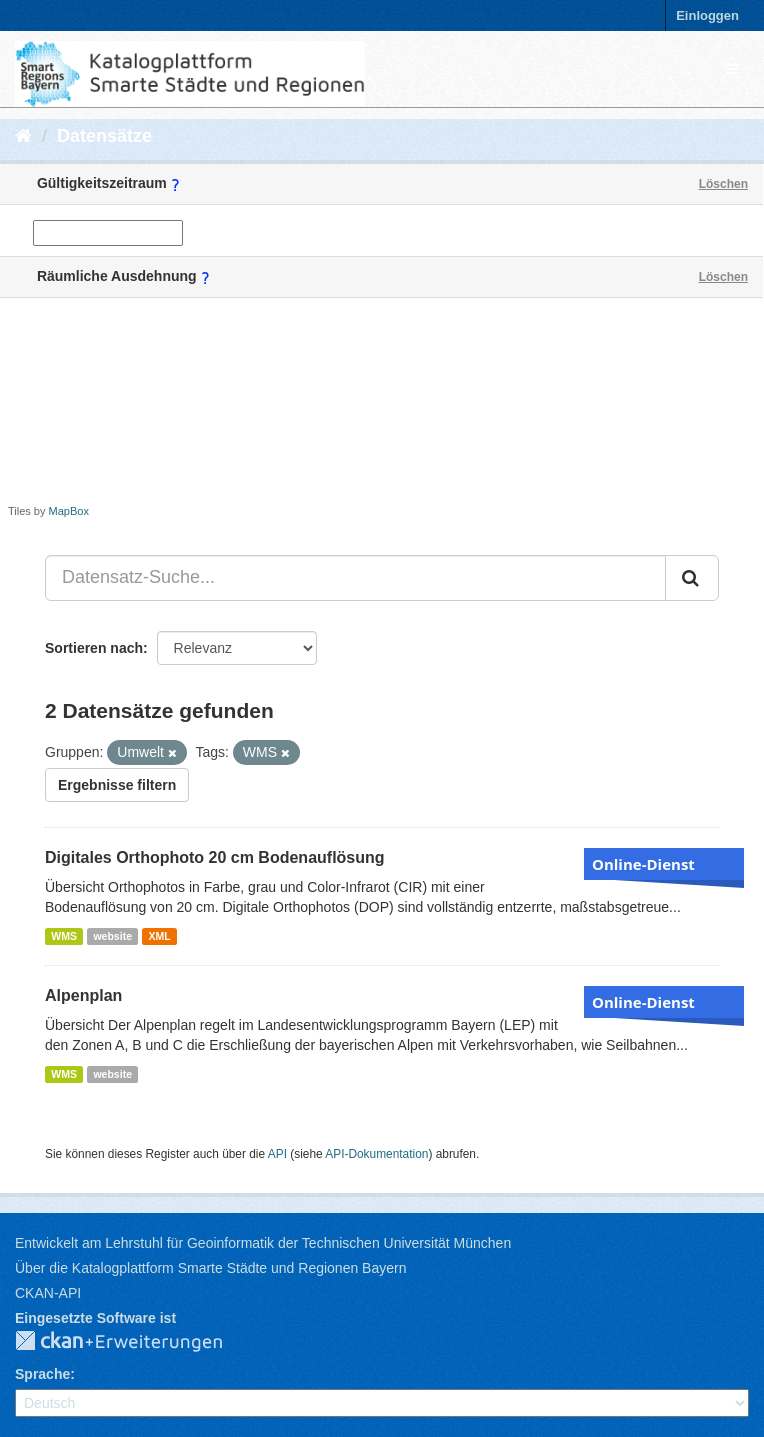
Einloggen (707, 15)
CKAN (135, 1342)
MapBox (69, 511)
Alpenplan (83, 995)
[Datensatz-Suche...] (355, 578)
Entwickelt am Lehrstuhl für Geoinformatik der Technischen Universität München (263, 1243)
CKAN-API (48, 1293)
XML (159, 936)
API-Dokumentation (376, 1154)
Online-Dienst (643, 864)
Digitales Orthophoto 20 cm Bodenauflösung (215, 857)
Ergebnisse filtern (117, 785)
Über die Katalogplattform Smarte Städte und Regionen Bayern (210, 1268)
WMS (64, 936)
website (112, 936)
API (277, 1154)
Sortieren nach (94, 648)
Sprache (42, 1374)
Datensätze (104, 136)
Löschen (723, 184)
